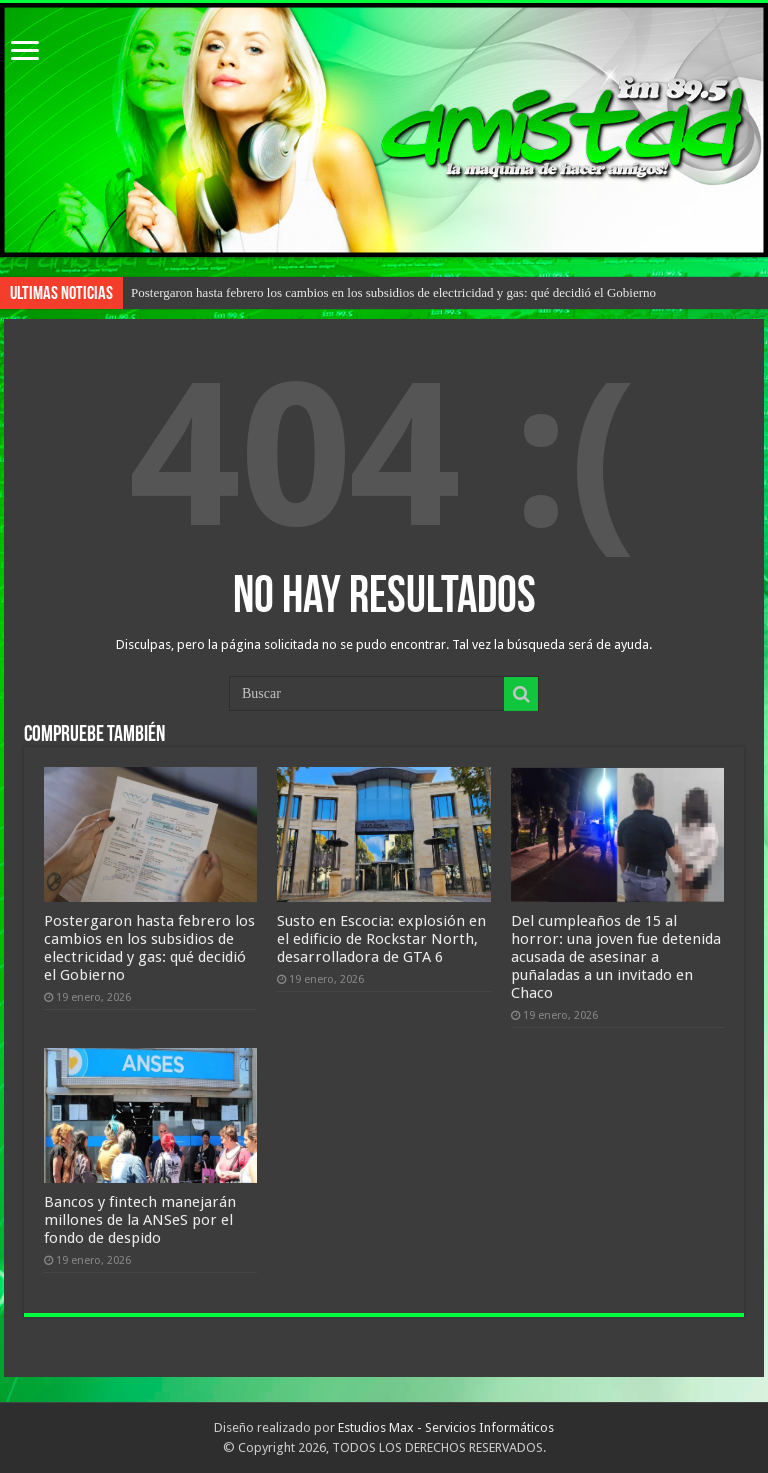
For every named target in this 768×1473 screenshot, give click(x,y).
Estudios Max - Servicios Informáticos (446, 1427)
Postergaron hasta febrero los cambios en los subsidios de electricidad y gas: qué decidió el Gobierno (393, 292)
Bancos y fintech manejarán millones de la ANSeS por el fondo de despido (140, 1220)
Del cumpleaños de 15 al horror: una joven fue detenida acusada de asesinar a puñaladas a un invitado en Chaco (616, 957)
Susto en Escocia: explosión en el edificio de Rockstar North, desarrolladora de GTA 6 (381, 939)
